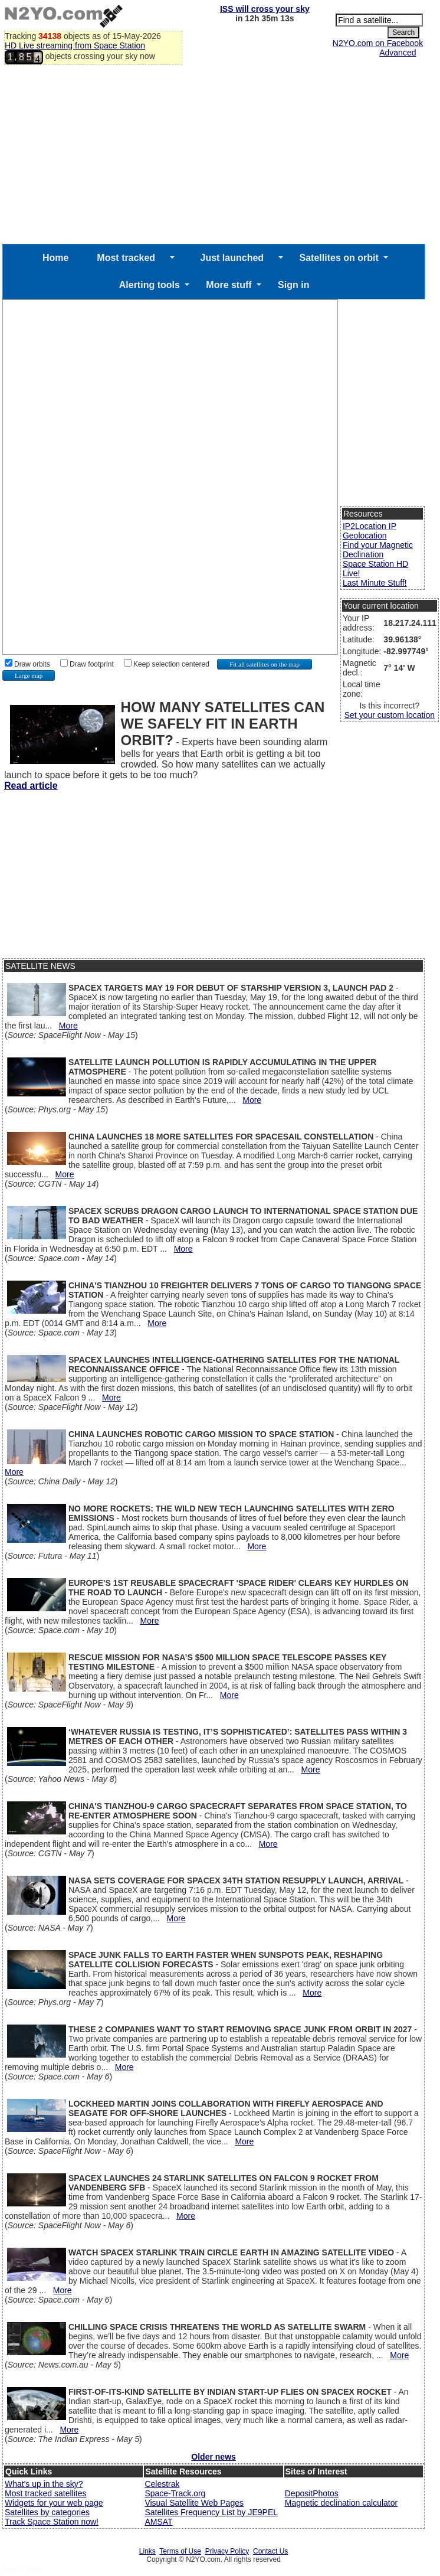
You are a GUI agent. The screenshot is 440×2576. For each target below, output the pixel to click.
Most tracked (126, 258)
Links (147, 2551)
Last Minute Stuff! (375, 582)
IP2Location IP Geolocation (369, 530)
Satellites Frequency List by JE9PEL (211, 2512)
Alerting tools (149, 285)
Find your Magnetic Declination (378, 549)
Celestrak (162, 2484)
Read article (31, 786)
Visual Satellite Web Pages (194, 2503)
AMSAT (158, 2521)
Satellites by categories (47, 2512)
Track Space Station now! (51, 2521)
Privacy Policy (227, 2551)
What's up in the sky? (44, 2484)
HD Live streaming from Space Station (75, 45)
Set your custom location (389, 715)
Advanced (397, 52)
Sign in (293, 285)
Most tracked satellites (46, 2493)
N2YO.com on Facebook (378, 43)
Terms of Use (180, 2551)
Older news (213, 2456)
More (68, 1025)
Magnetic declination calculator (341, 2503)
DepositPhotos (312, 2493)
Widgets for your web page (54, 2503)
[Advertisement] (213, 155)
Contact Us (270, 2551)
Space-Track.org (175, 2493)
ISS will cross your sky (265, 9)
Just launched (232, 258)
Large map (28, 675)
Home (55, 258)
